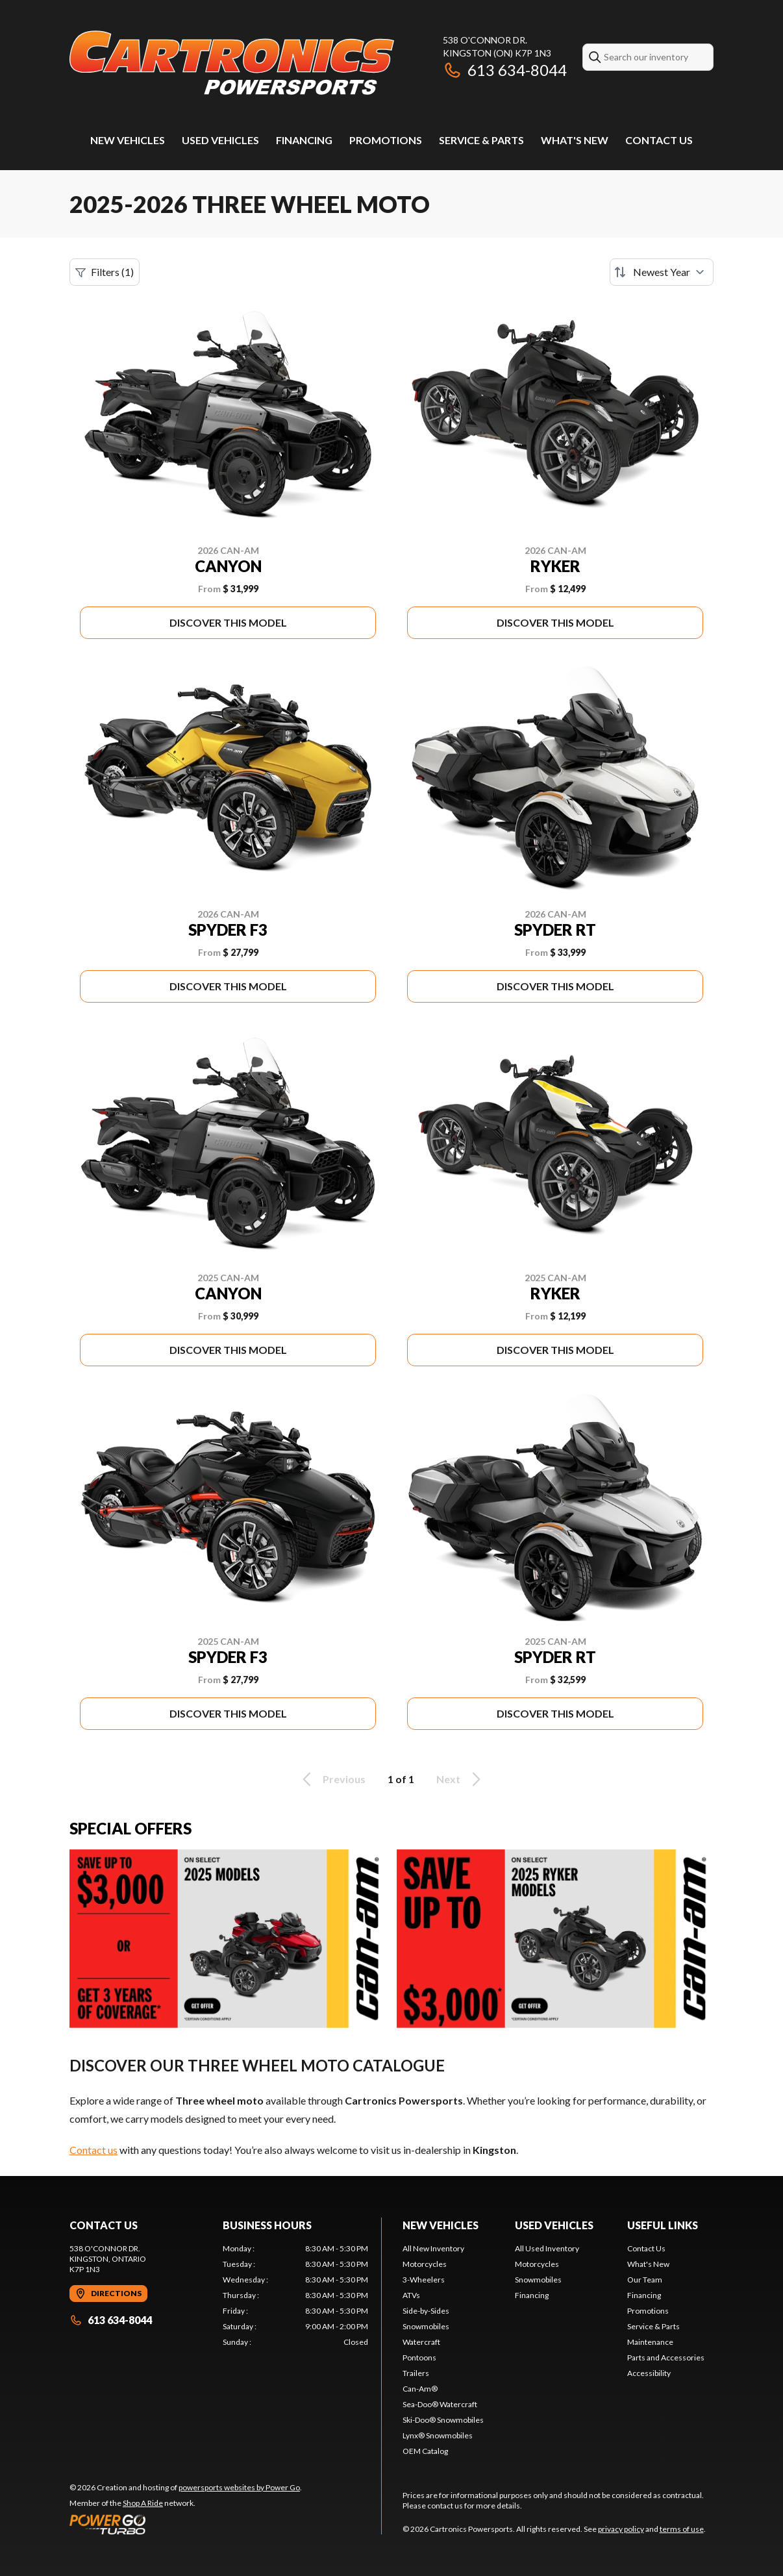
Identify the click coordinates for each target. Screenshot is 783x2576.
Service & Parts (481, 140)
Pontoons (419, 2357)
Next (460, 1779)
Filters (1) (104, 272)
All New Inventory (433, 2248)
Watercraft (421, 2342)
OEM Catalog (425, 2451)
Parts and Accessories (665, 2357)
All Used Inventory (547, 2248)
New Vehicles (127, 140)
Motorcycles (425, 2264)
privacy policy (621, 2529)
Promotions (385, 140)
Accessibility (649, 2373)
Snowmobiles (426, 2326)
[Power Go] (185, 2524)
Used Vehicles (220, 140)
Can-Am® (420, 2389)
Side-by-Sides (426, 2311)
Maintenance (650, 2342)
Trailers (416, 2373)
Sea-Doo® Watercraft (440, 2404)
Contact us (93, 2150)
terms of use (682, 2529)
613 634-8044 (505, 69)
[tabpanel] (295, 2295)
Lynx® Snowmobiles (438, 2435)
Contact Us (659, 140)
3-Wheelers (424, 2279)
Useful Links (662, 2225)
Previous (332, 1779)
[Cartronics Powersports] (231, 62)
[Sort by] (662, 272)
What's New (574, 140)
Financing (304, 140)
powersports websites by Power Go (239, 2487)
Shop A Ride (143, 2503)
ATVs (411, 2295)
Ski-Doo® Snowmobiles (443, 2420)
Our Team (644, 2279)
